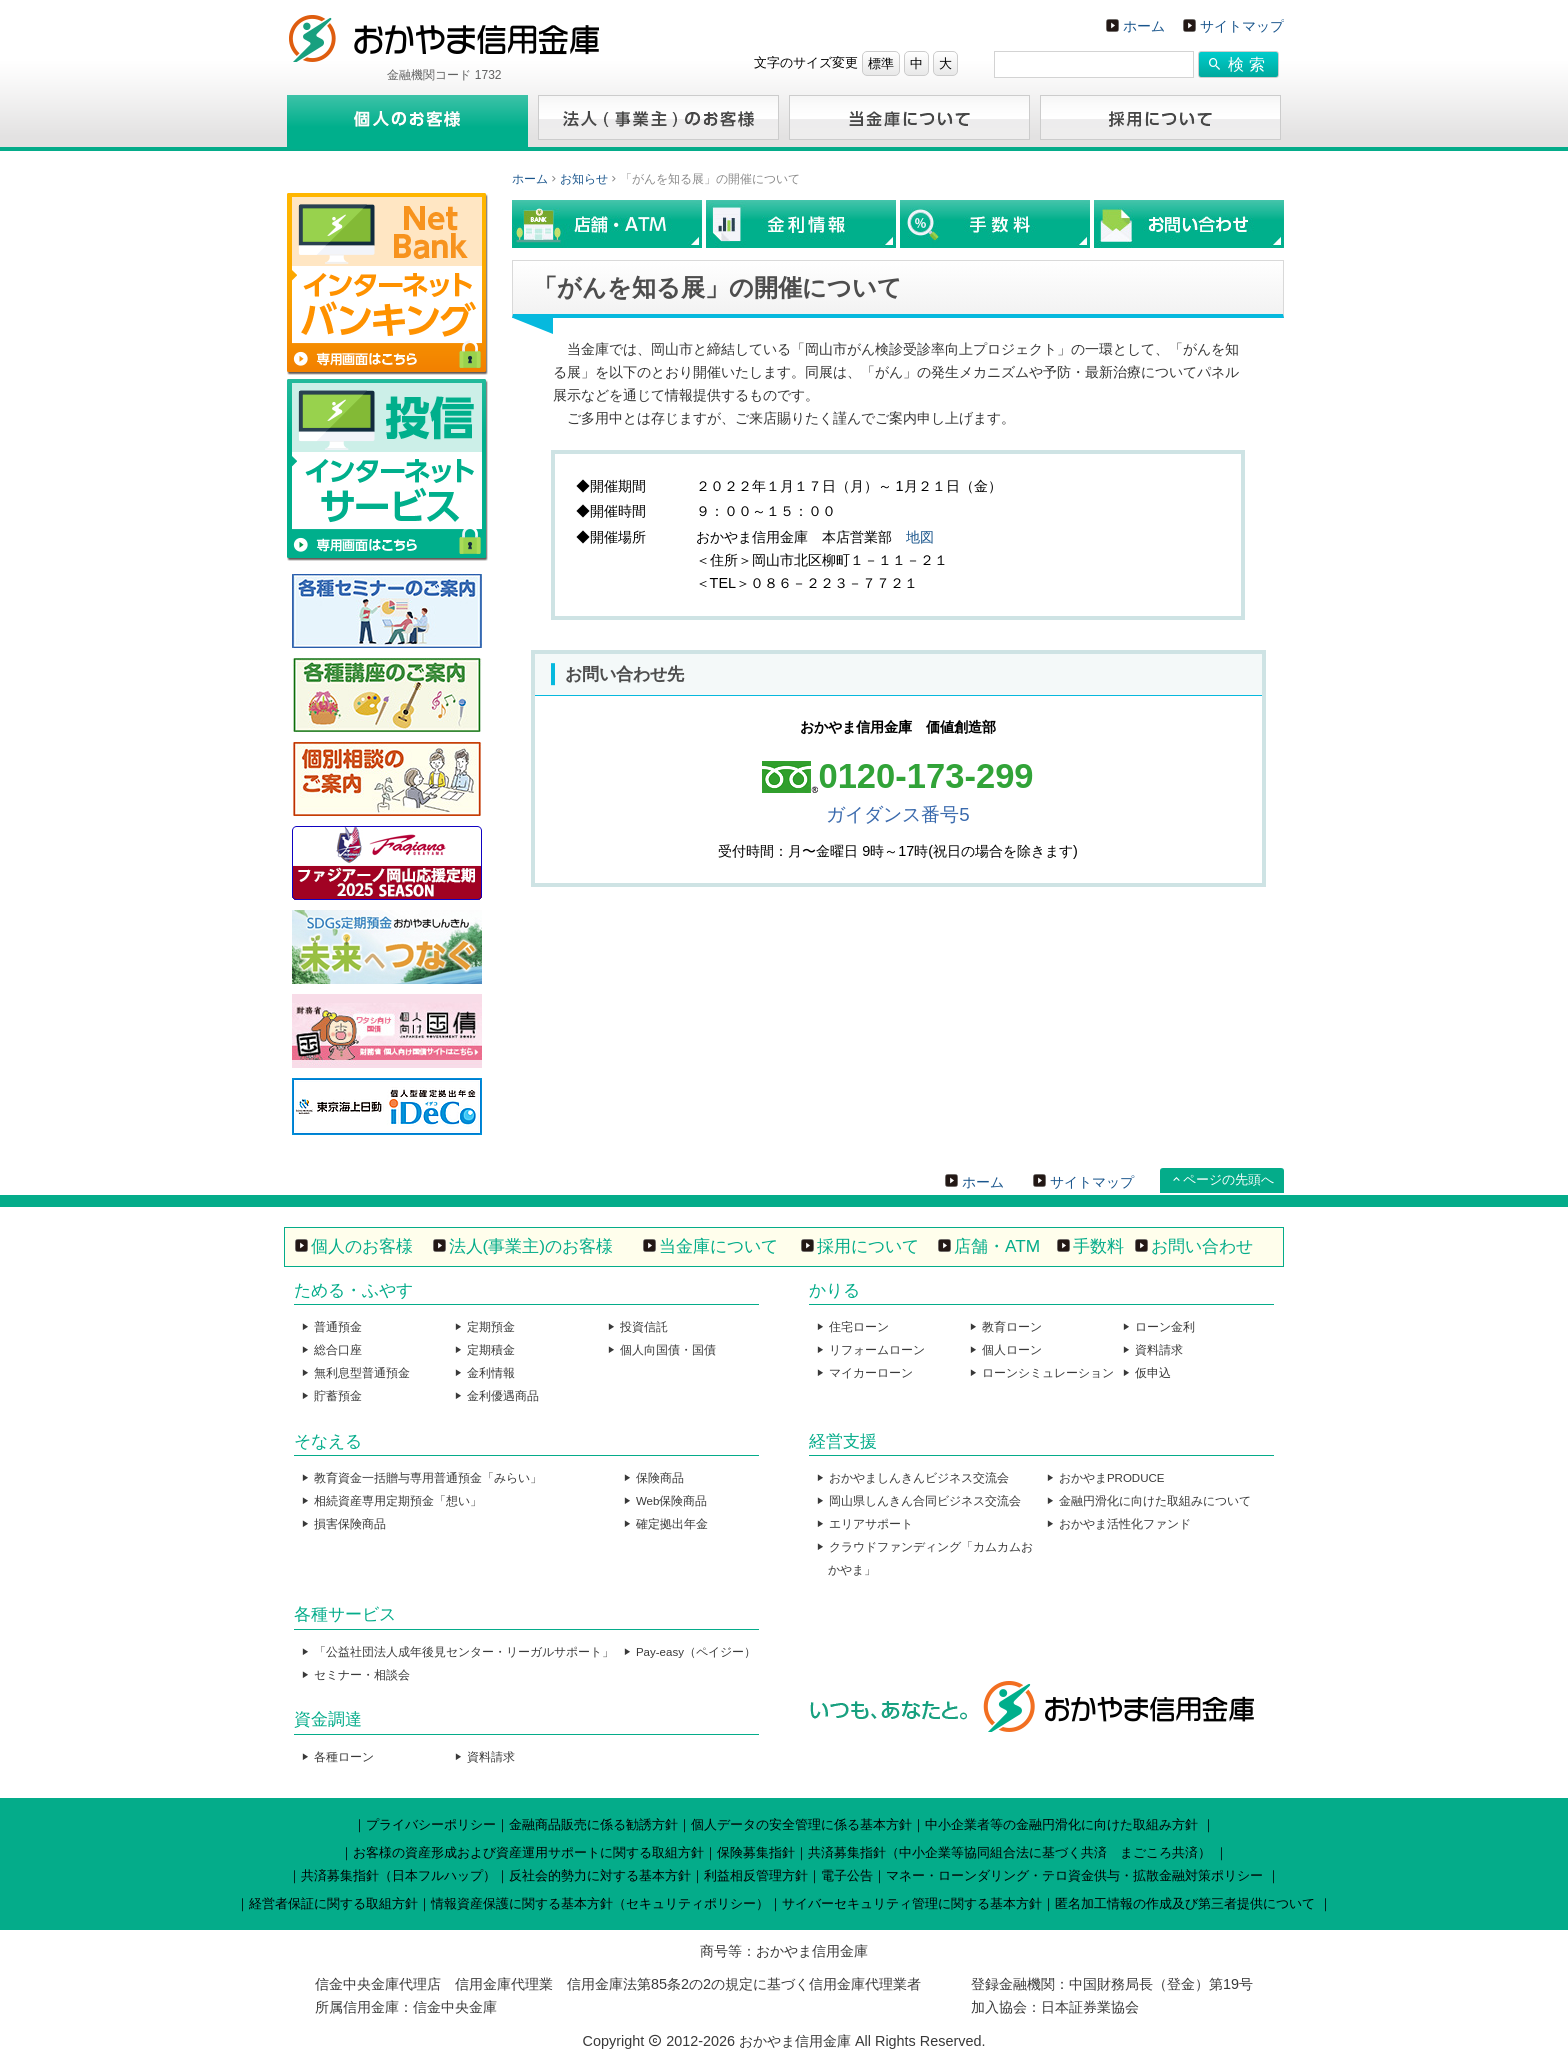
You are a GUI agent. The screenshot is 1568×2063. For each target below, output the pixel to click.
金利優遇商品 (503, 1396)
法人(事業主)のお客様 (531, 1246)
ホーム (1144, 26)
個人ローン (1012, 1350)
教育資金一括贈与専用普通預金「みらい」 (428, 1478)
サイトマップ (1242, 26)
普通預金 (338, 1327)
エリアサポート (871, 1524)
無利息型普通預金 (362, 1373)
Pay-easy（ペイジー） (696, 1652)
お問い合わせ (1202, 1246)
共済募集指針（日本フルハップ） (398, 1875)
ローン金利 (1165, 1327)
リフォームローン (877, 1350)
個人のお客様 (362, 1246)
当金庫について (718, 1246)
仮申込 (1153, 1373)
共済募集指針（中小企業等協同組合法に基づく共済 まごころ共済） (1009, 1852)
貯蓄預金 (338, 1396)
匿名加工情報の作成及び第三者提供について (1185, 1903)
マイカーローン (871, 1373)
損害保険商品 (350, 1524)
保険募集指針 (756, 1852)
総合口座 (338, 1350)
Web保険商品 (671, 1501)
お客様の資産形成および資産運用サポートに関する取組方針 (528, 1852)
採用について (868, 1246)
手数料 (1098, 1246)
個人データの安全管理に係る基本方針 (801, 1824)
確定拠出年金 (672, 1524)
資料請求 (1159, 1350)
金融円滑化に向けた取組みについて (1155, 1501)
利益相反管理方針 (756, 1875)
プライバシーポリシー (431, 1824)
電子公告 (847, 1875)
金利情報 (491, 1373)
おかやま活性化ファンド (1125, 1524)
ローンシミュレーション (1048, 1373)
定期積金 (491, 1350)
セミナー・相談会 (362, 1675)
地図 (920, 537)
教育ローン (1012, 1327)
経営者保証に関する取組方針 (333, 1903)
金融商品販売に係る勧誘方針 (593, 1824)
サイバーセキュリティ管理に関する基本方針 (912, 1903)
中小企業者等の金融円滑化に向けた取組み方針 (1061, 1824)
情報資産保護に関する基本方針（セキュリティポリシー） (600, 1903)
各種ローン (344, 1757)
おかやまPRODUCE (1112, 1478)
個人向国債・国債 (668, 1350)
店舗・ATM (997, 1246)
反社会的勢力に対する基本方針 (600, 1875)
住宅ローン (859, 1327)
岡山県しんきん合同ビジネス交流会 (925, 1501)
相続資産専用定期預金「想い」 (398, 1501)
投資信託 (644, 1327)
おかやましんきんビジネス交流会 (919, 1478)
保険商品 (660, 1478)
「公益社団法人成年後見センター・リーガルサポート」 (464, 1652)
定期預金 (491, 1327)
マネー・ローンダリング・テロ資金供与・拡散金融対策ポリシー (1074, 1875)
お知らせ (584, 179)
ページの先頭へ (1228, 1179)
